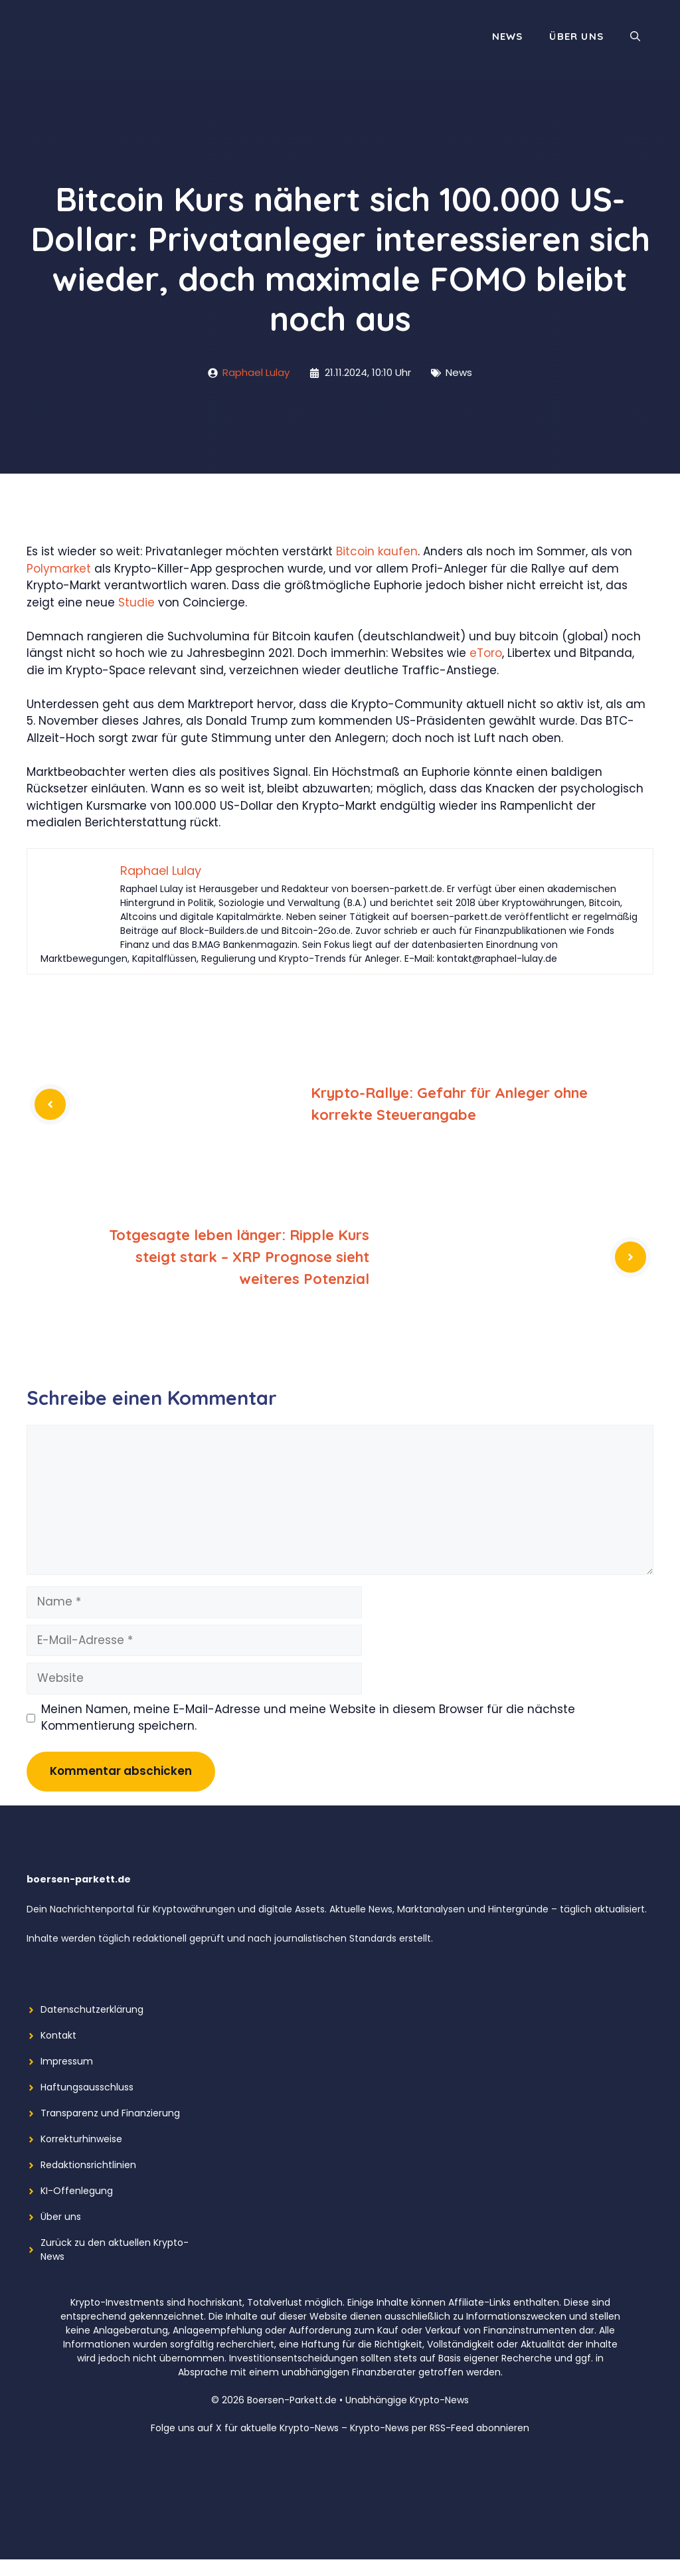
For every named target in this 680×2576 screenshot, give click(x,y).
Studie (136, 602)
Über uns (576, 36)
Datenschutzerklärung (92, 2009)
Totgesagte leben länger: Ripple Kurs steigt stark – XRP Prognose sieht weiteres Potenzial (239, 1257)
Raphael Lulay (256, 372)
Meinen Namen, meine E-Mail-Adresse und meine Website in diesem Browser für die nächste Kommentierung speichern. (308, 1717)
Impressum (67, 2061)
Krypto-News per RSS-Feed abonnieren (439, 2428)
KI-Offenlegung (77, 2190)
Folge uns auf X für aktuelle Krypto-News (245, 2428)
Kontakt (58, 2035)
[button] (635, 36)
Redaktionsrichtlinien (88, 2164)
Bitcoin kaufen (377, 551)
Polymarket (59, 569)
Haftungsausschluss (87, 2087)
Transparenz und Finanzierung (110, 2113)
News (507, 36)
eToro (485, 653)
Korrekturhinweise (81, 2139)
